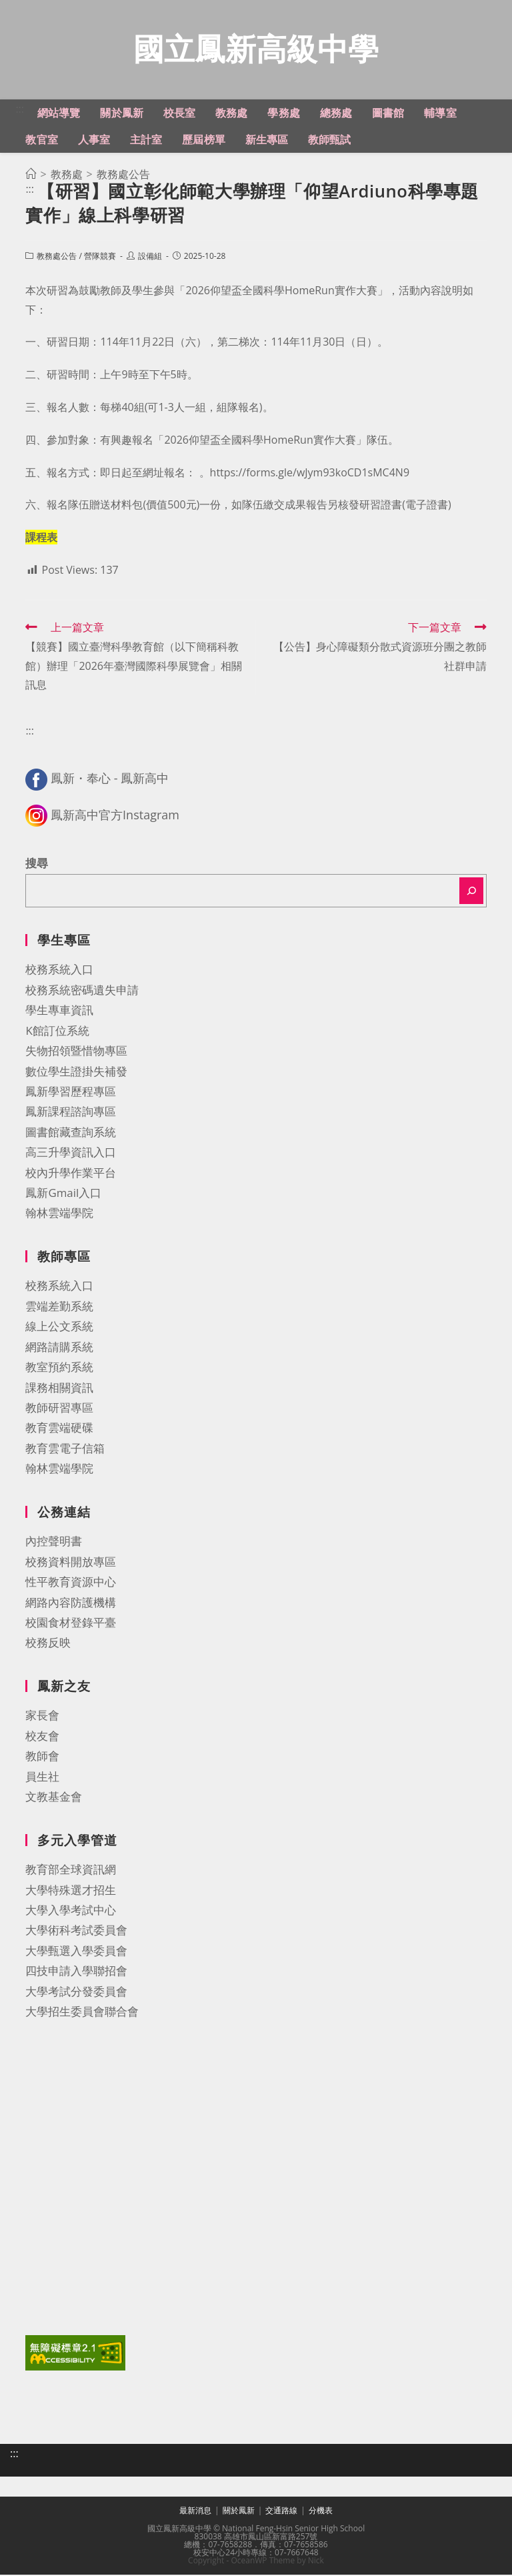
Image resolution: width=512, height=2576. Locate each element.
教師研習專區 (59, 1408)
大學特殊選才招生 (70, 1891)
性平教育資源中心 (70, 1583)
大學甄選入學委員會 (76, 1952)
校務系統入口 (59, 970)
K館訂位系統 (57, 1031)
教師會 (42, 1757)
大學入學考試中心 (70, 1911)
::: (19, 110)
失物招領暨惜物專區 (76, 1051)
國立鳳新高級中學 (256, 49)
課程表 (41, 538)
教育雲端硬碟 (59, 1428)
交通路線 (281, 2511)
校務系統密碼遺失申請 (82, 991)
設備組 (150, 257)
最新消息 (195, 2511)
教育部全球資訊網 (70, 1870)
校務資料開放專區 (70, 1563)
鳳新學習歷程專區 (70, 1092)
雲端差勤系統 (59, 1307)
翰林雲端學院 (59, 1214)
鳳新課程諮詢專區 (70, 1112)
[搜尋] (471, 892)
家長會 (42, 1716)
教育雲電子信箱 (65, 1449)
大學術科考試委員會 (76, 1931)
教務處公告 (57, 257)
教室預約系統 (59, 1368)
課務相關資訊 (59, 1388)
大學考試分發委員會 (76, 1992)
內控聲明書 (53, 1542)
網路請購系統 (59, 1348)
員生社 (42, 1777)
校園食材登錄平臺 (70, 1623)
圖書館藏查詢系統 (70, 1133)
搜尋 (36, 864)
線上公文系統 (59, 1327)
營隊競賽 (100, 257)
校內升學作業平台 (70, 1174)
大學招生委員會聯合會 (82, 2012)
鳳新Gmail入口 (63, 1194)
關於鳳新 (239, 2511)
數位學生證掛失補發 (76, 1072)
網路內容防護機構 (70, 1603)
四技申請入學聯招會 (76, 1972)
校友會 (42, 1737)
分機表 (321, 2511)
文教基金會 (53, 1797)
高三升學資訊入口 (70, 1153)
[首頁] (30, 175)
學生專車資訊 (59, 1011)
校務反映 (48, 1643)
